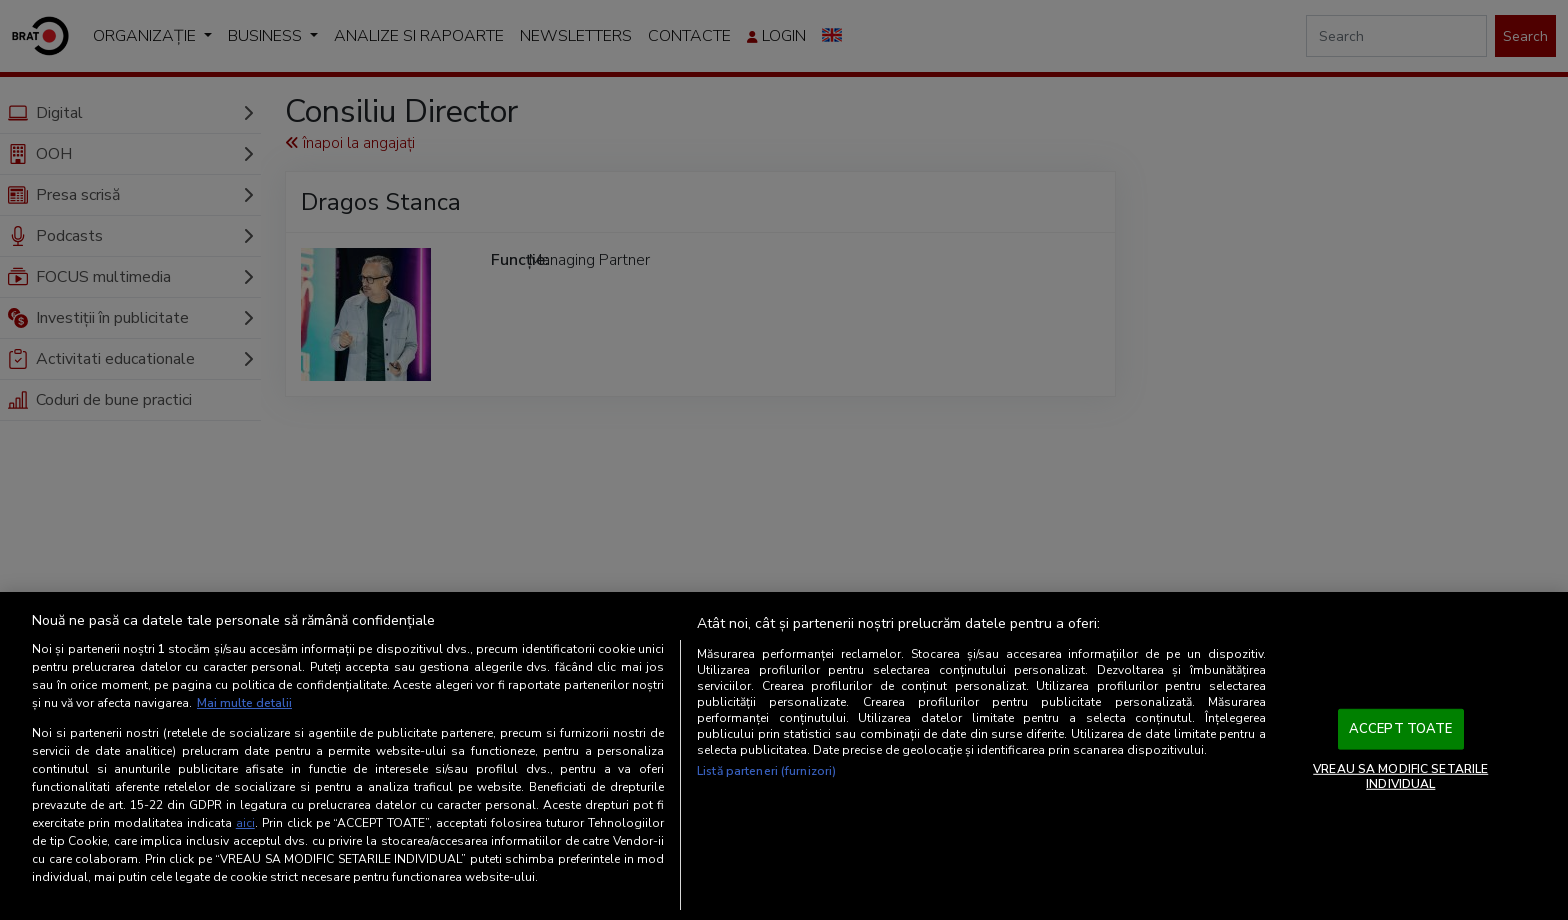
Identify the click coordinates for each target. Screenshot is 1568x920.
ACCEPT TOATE (1401, 729)
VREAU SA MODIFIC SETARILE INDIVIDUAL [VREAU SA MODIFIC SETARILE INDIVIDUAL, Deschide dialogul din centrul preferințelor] (1400, 776)
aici (245, 823)
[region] (784, 756)
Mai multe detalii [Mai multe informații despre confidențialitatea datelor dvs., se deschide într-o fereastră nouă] (244, 703)
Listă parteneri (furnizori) (766, 771)
